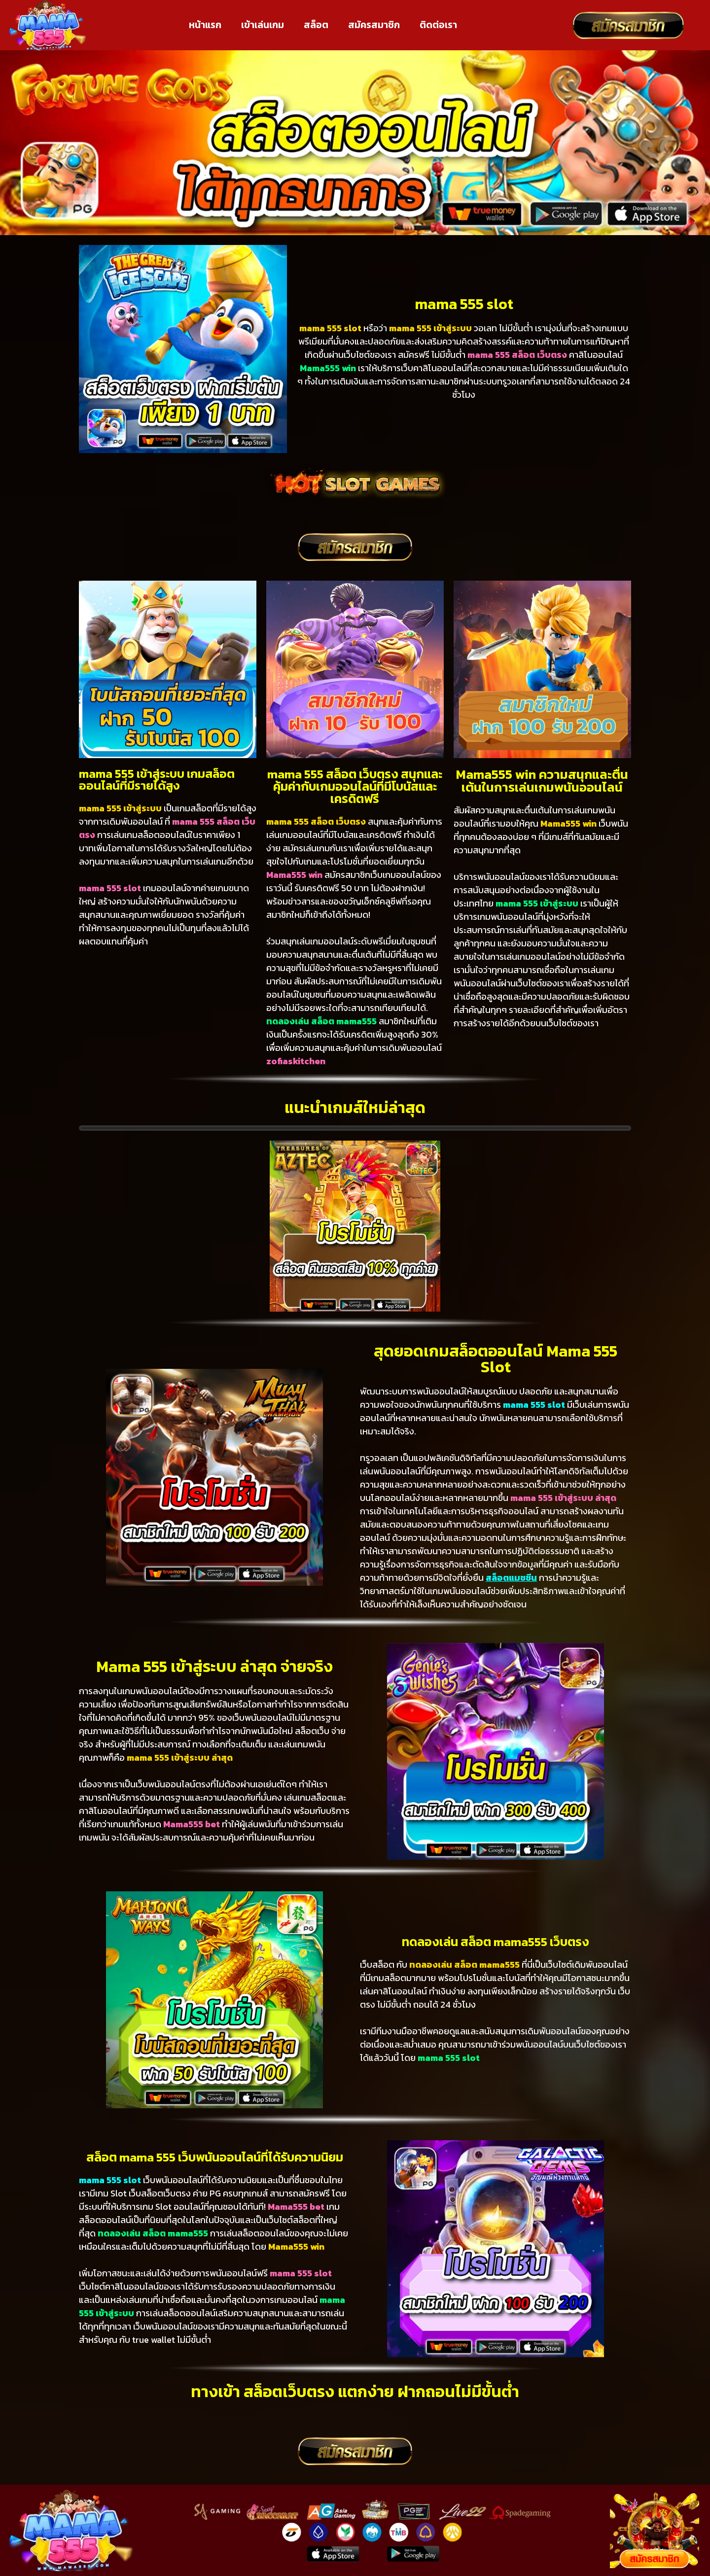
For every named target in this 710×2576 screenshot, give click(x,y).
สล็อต (316, 25)
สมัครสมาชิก (374, 25)
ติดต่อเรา (438, 25)
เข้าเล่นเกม (262, 25)
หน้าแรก (205, 25)
